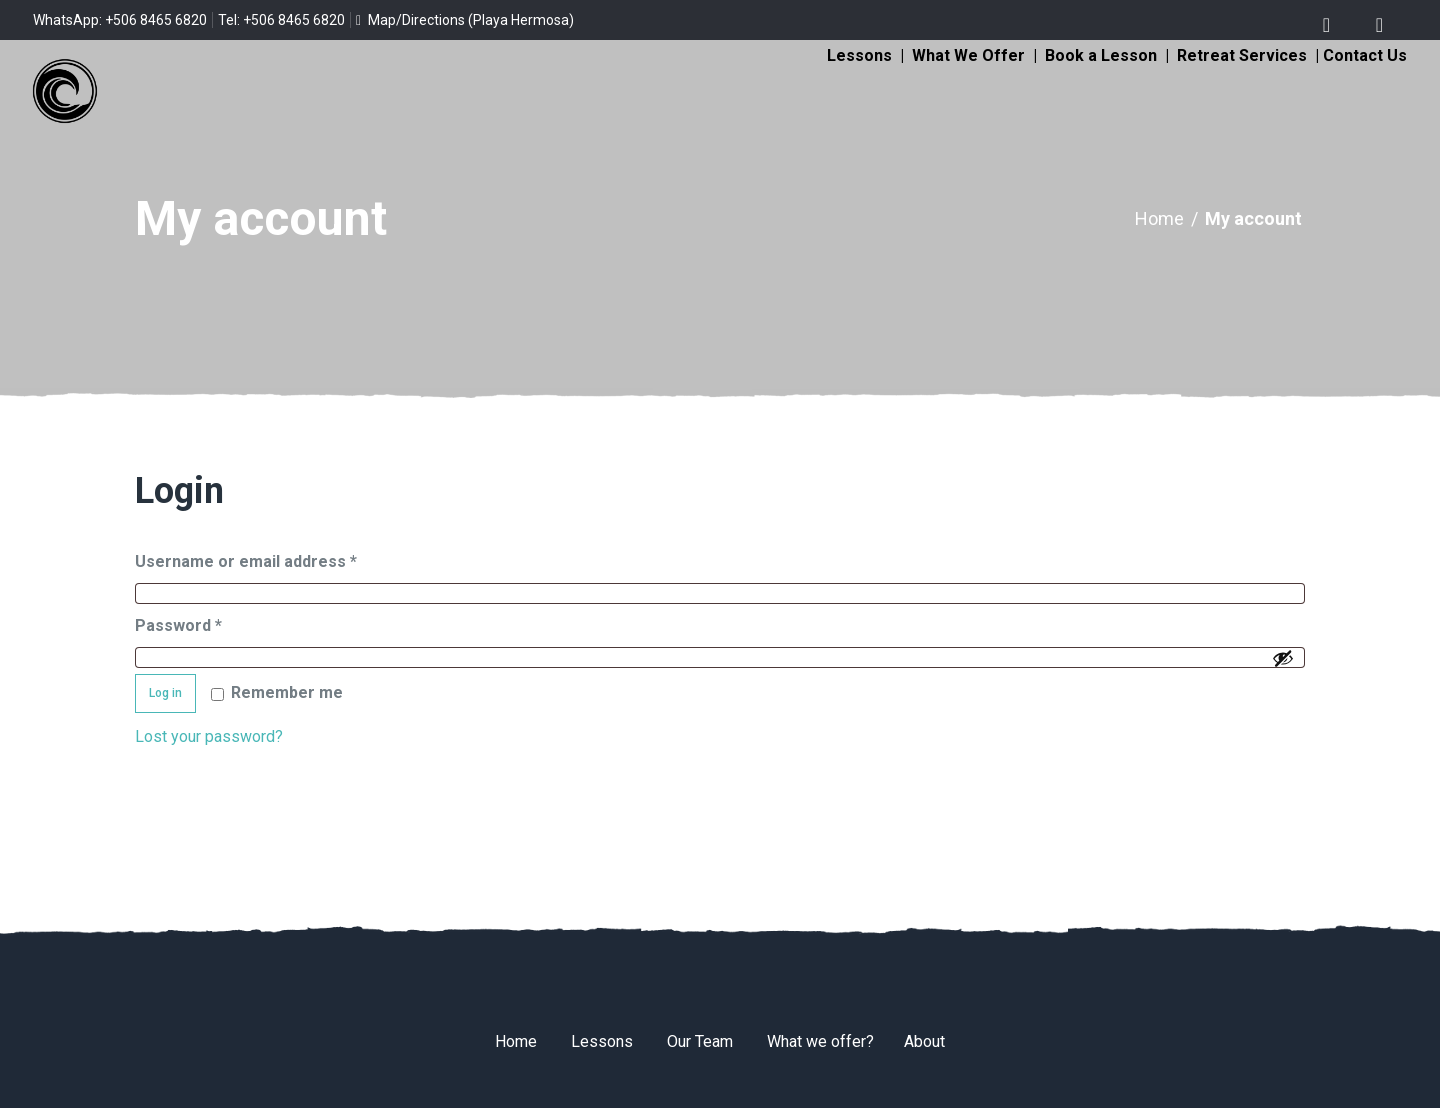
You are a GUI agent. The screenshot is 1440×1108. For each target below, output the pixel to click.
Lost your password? (209, 736)
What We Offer (968, 55)
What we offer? (820, 1041)
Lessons (859, 55)
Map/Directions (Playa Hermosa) (465, 20)
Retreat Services (1242, 55)
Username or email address (279, 558)
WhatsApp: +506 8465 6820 (120, 20)
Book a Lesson (1101, 55)
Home (1159, 218)
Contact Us (1365, 55)
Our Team (700, 1041)
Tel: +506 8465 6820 (281, 20)
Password (212, 622)
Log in (165, 693)
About (924, 1041)
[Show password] (1283, 658)
